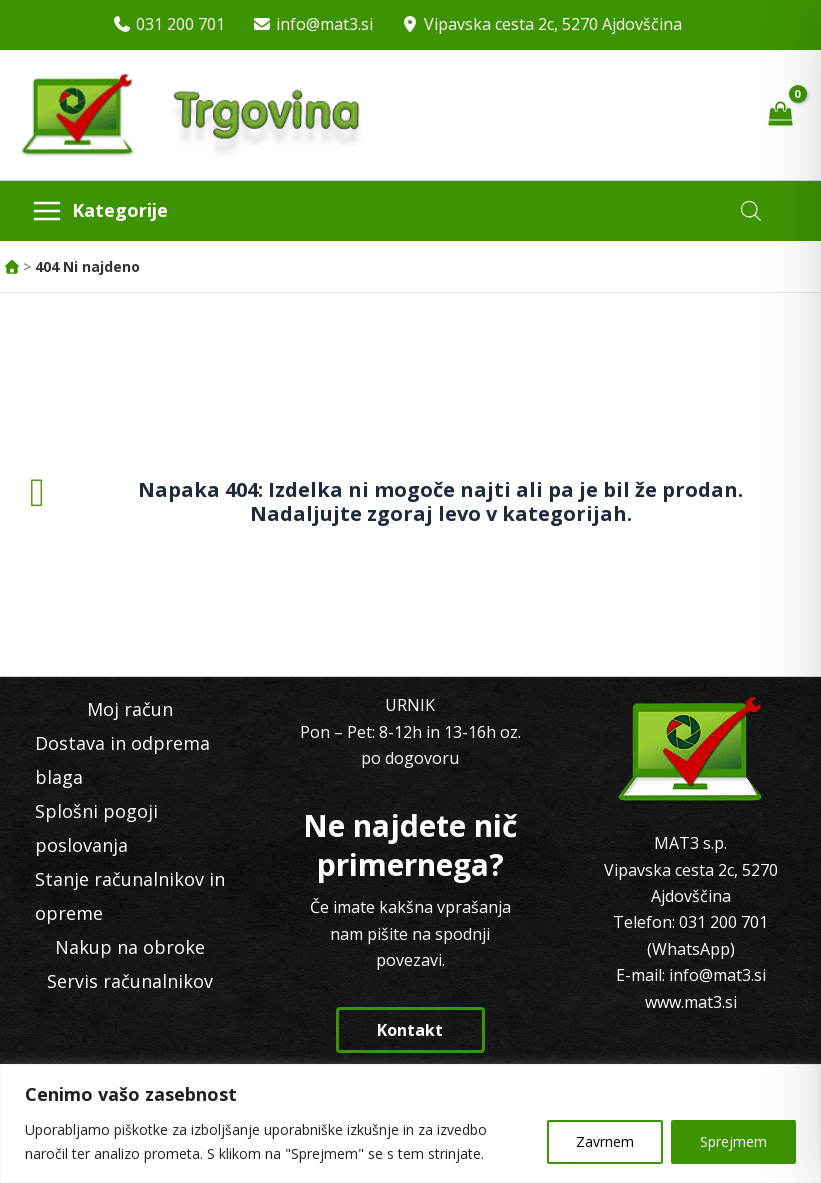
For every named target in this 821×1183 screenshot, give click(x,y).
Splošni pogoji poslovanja (96, 828)
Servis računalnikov (130, 981)
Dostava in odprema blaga (122, 760)
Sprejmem (733, 1141)
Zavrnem (605, 1141)
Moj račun (130, 709)
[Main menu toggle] (99, 211)
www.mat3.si (691, 1002)
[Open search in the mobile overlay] (751, 210)
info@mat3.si (324, 24)
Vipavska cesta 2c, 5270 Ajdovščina (553, 24)
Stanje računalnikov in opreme (130, 896)
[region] (410, 1123)
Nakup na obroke (130, 947)
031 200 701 (180, 24)
